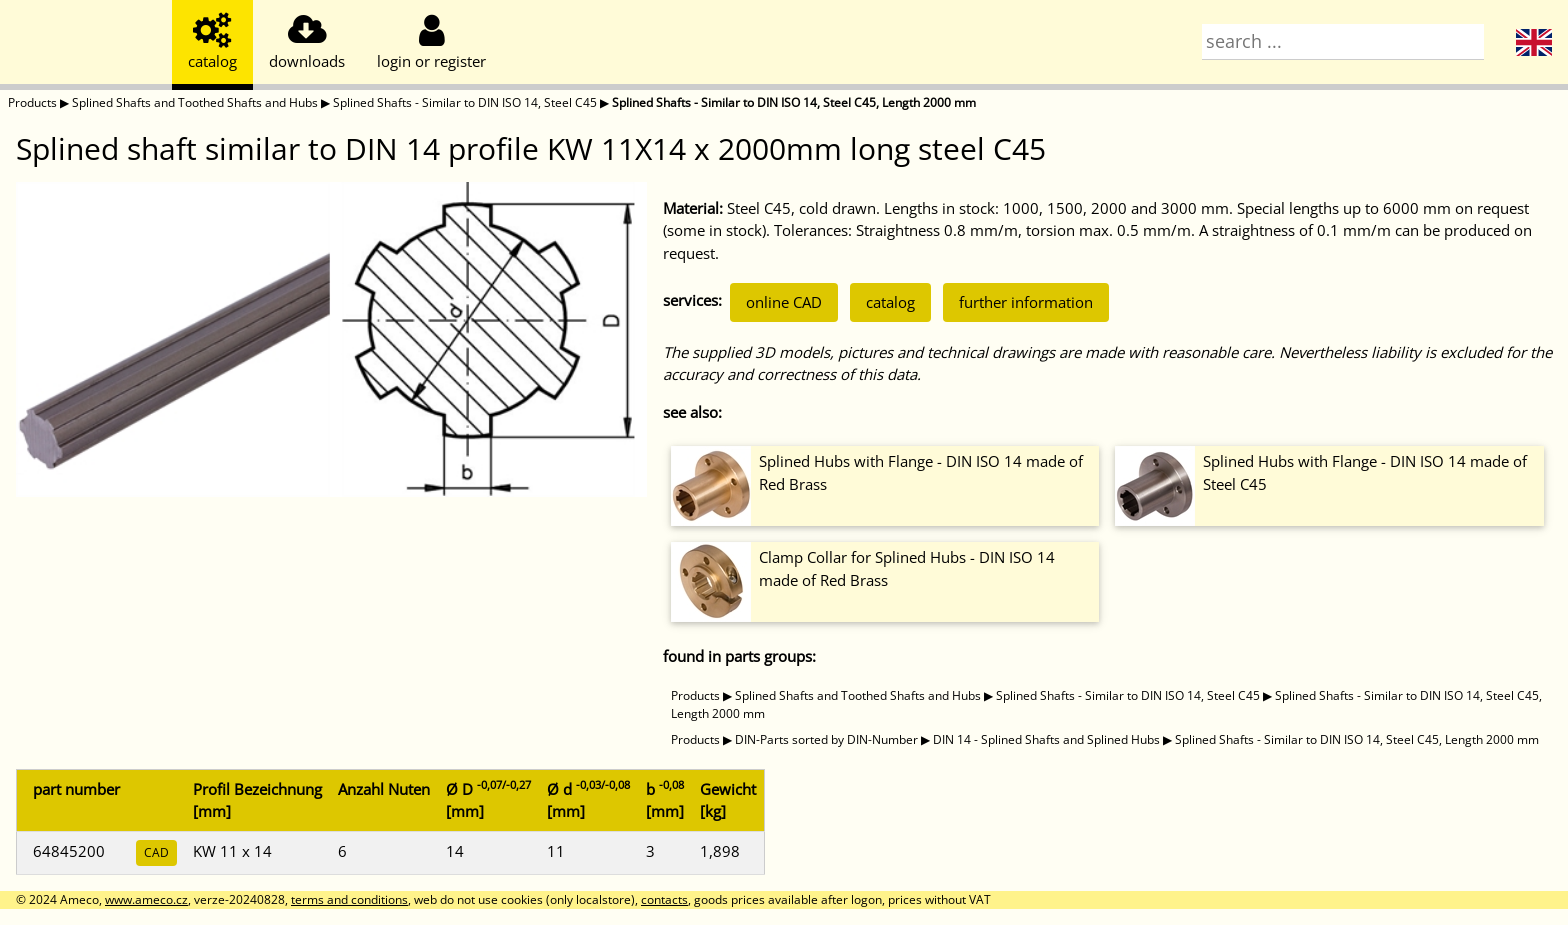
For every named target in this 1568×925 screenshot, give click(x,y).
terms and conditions (349, 899)
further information (1026, 302)
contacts (664, 899)
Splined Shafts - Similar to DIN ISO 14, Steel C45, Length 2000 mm (794, 102)
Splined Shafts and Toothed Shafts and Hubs (195, 102)
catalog (890, 302)
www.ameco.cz (146, 899)
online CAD (784, 302)
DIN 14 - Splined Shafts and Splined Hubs (1046, 739)
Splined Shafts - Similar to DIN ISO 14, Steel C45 (465, 102)
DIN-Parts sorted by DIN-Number (826, 739)
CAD (156, 852)
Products (32, 102)
